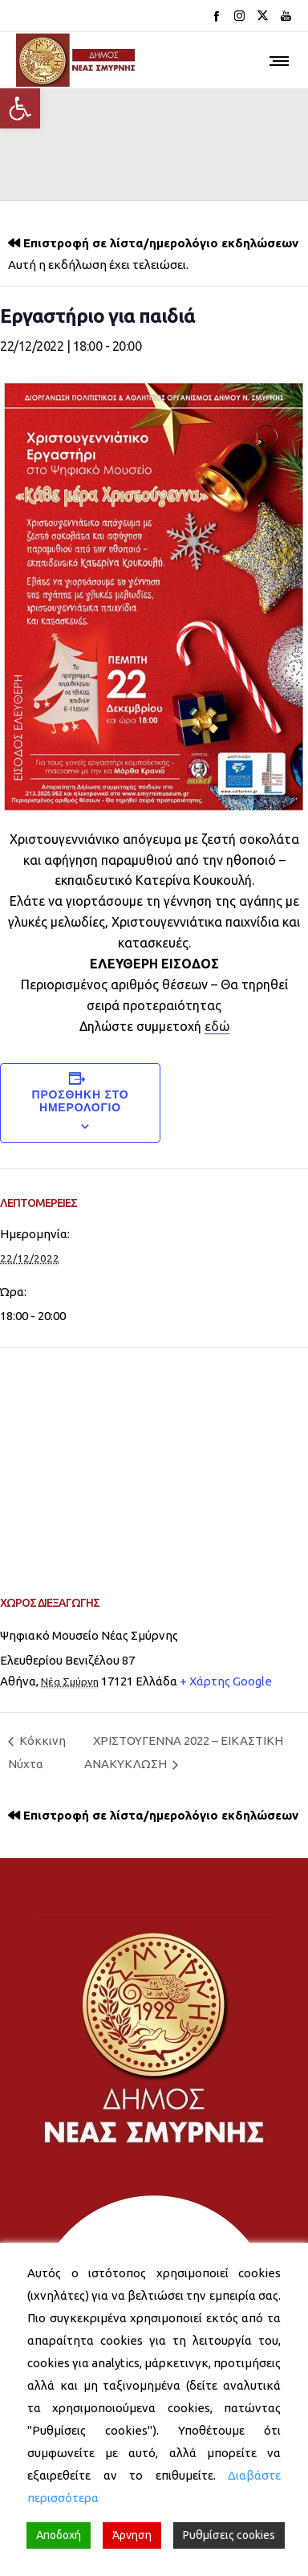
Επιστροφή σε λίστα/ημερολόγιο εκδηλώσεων (160, 243)
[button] (20, 108)
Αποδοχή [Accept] (58, 2535)
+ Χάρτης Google (226, 1681)
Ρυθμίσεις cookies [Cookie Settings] (229, 2535)
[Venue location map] (154, 1464)
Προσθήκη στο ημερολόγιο (79, 1101)
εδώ (217, 1026)
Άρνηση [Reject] (132, 2535)
